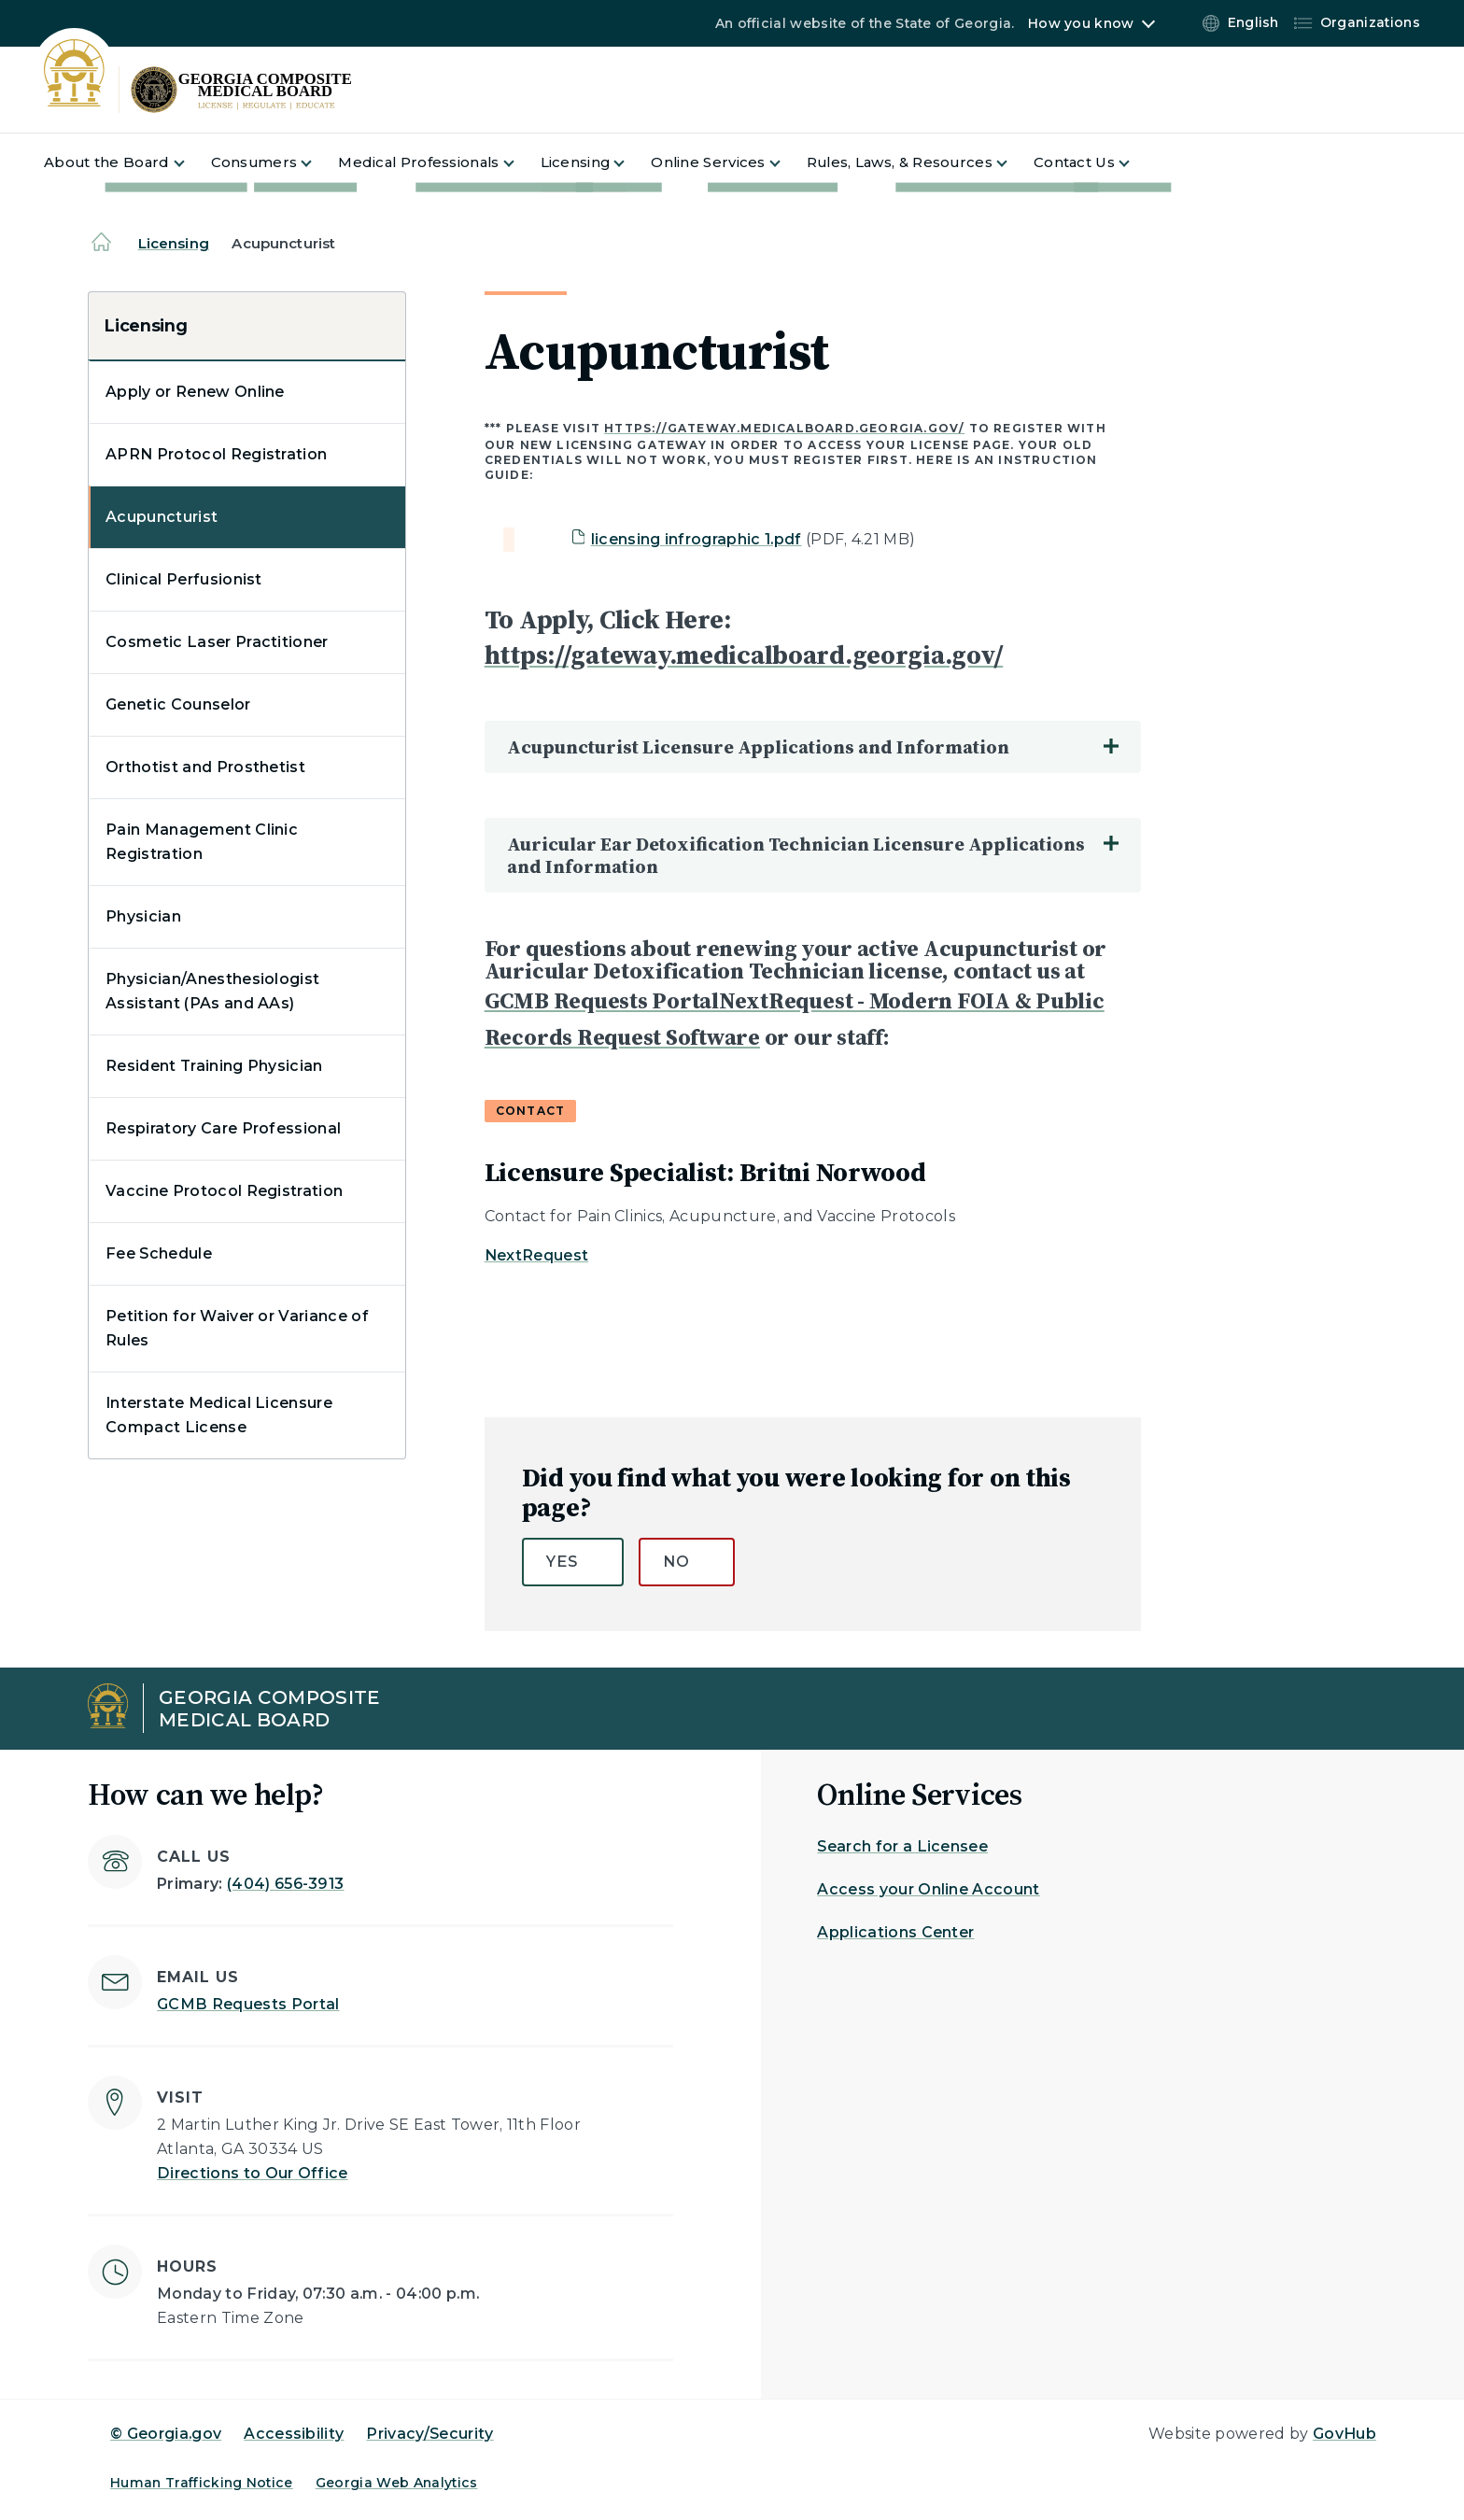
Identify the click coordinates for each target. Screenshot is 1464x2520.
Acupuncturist (162, 517)
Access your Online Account (928, 1889)
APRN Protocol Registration (216, 454)
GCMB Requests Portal (248, 2004)
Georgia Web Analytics (397, 2482)
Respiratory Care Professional (223, 1128)
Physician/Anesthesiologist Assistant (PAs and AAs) (212, 991)
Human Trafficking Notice (201, 2482)
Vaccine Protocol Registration (224, 1191)
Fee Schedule (159, 1253)
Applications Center (895, 1932)
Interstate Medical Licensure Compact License (219, 1415)
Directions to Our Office (252, 2173)
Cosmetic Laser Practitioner (217, 642)
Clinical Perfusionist (184, 579)
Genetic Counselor (178, 704)
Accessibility (294, 2434)
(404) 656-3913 (285, 1884)
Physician (143, 916)
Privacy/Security (429, 2434)
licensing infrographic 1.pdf (696, 539)
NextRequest (537, 1255)
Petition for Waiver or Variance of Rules (237, 1328)
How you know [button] (1080, 23)
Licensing (173, 243)
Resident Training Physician (214, 1066)
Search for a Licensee (902, 1846)
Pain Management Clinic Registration (202, 842)
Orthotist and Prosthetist (205, 767)
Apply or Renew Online (195, 392)
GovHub (1344, 2434)
